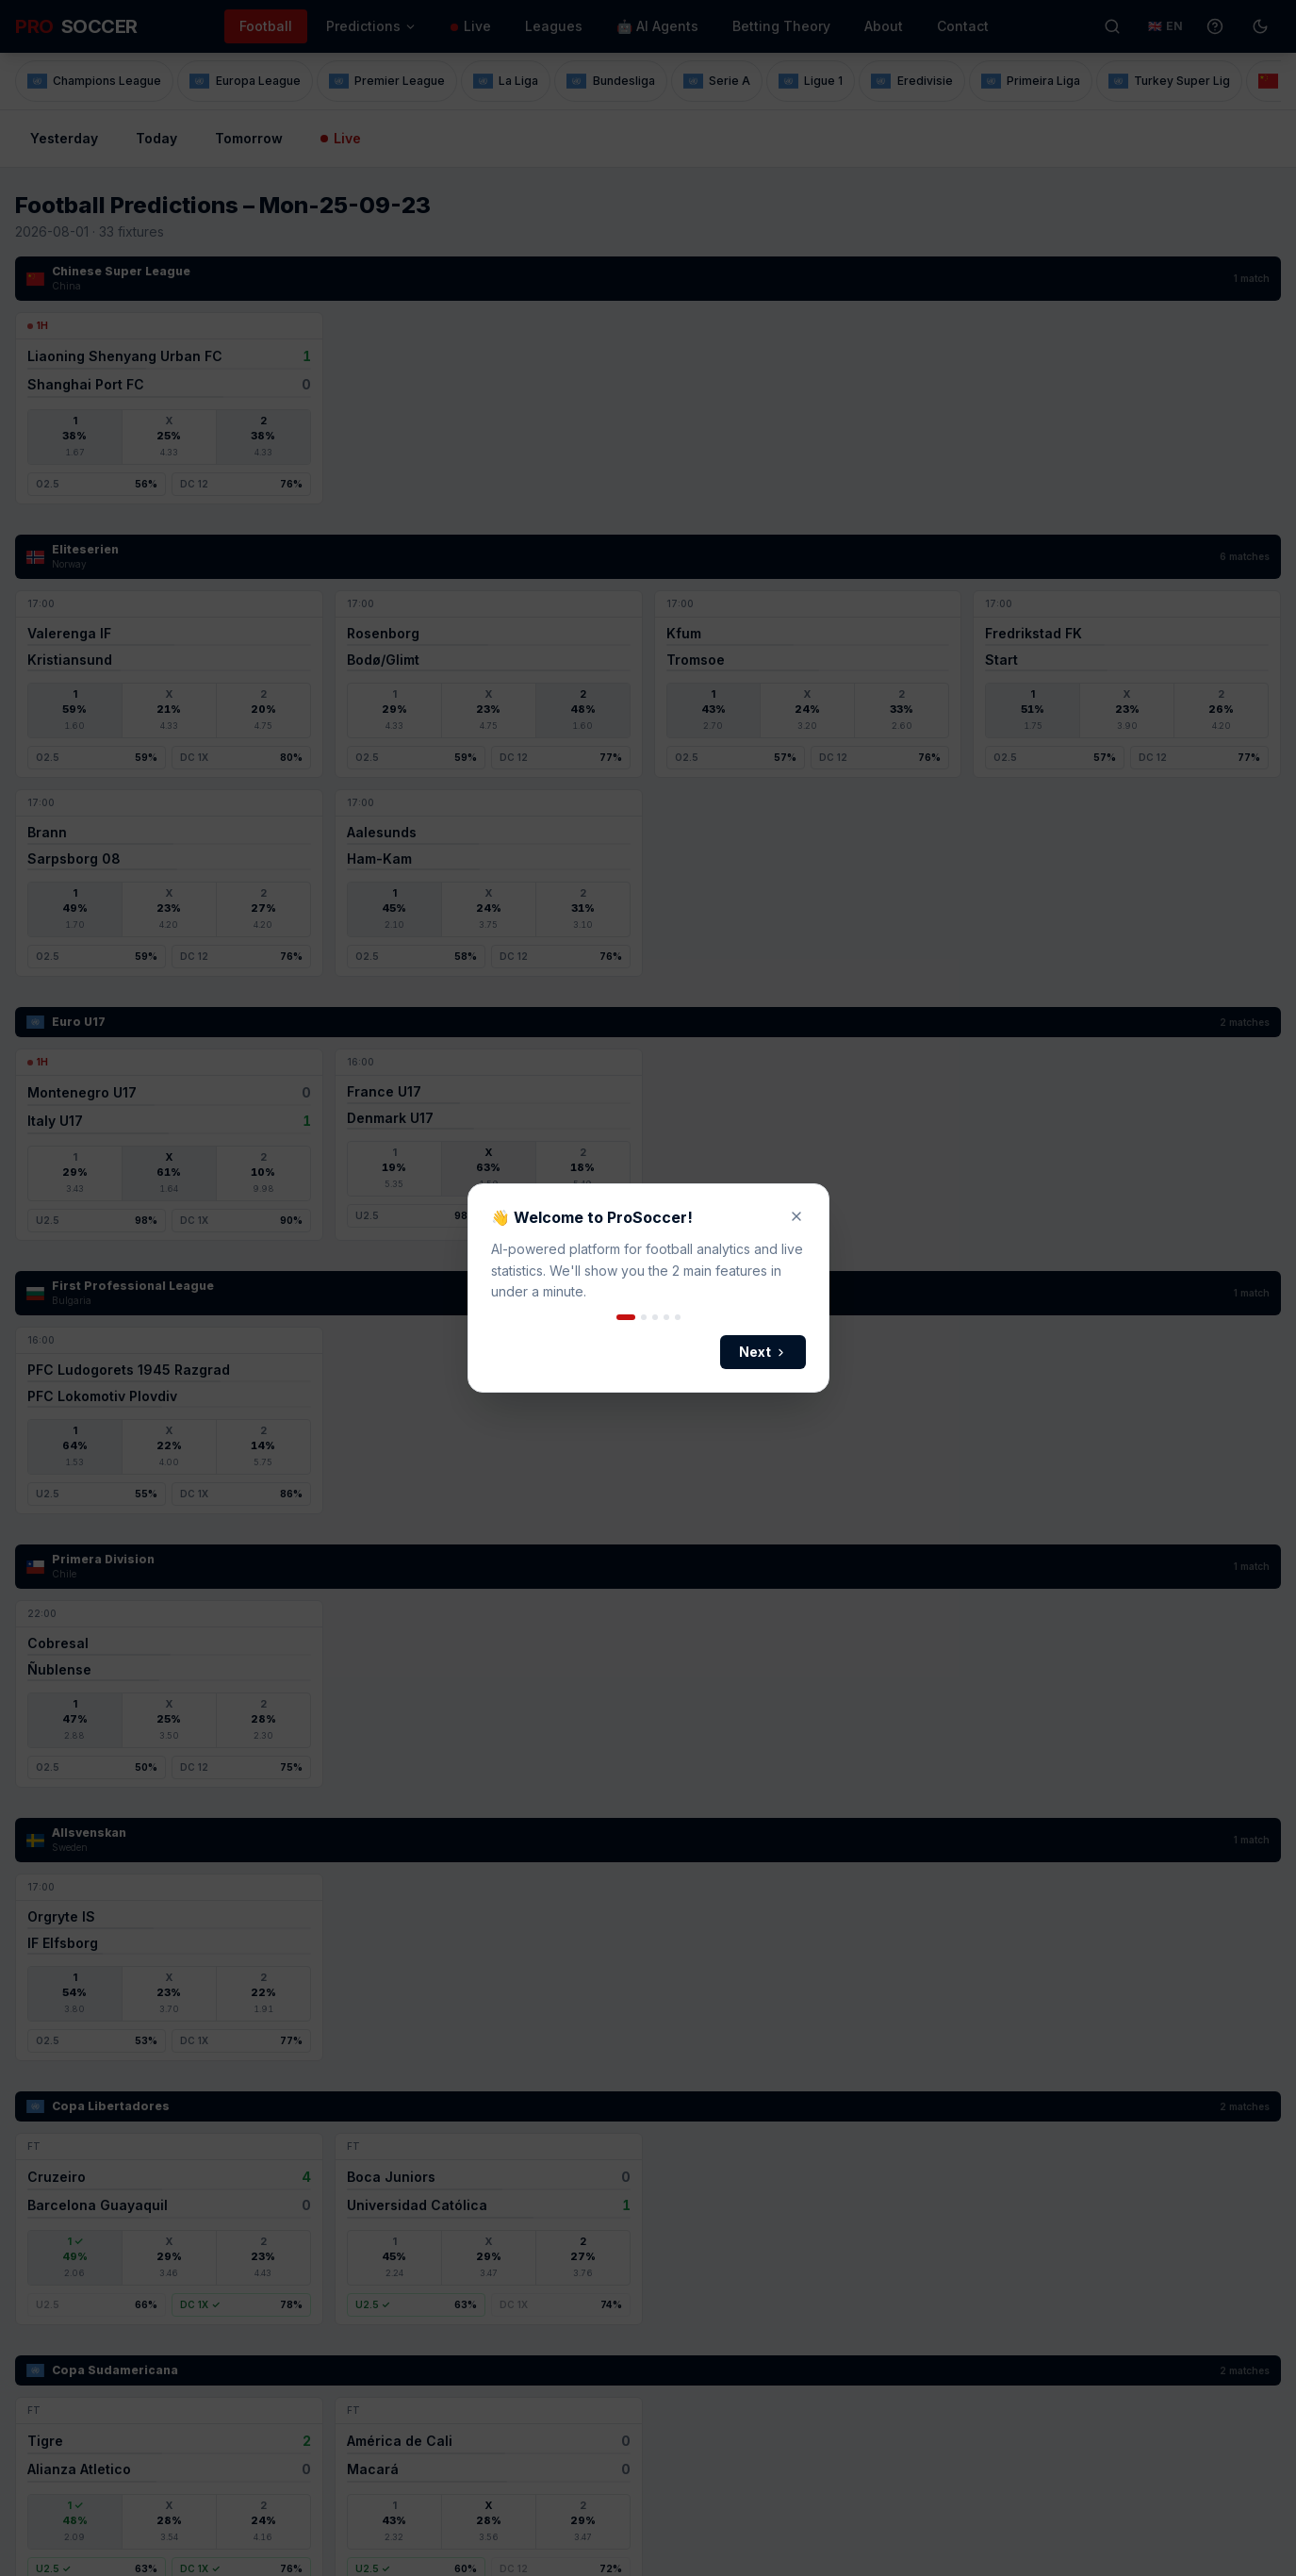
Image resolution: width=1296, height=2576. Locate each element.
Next (763, 1352)
